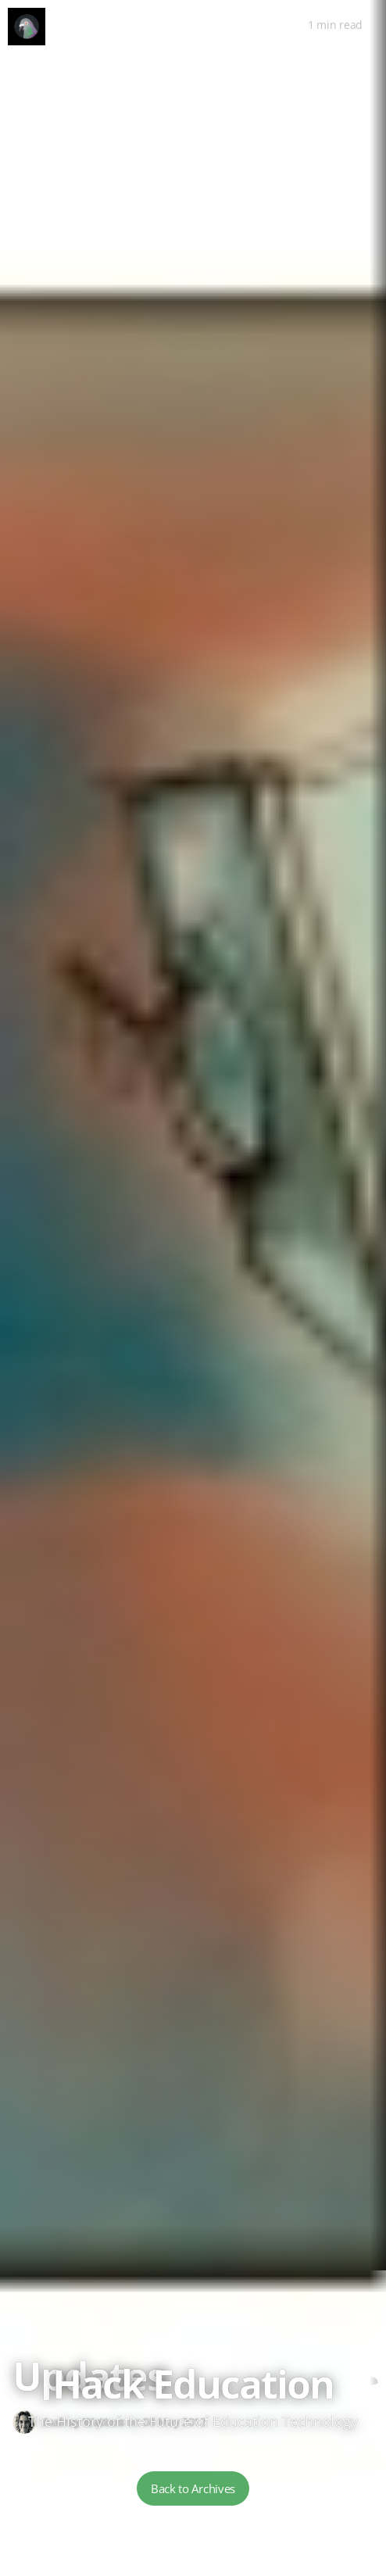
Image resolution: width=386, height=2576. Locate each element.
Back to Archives (193, 2488)
